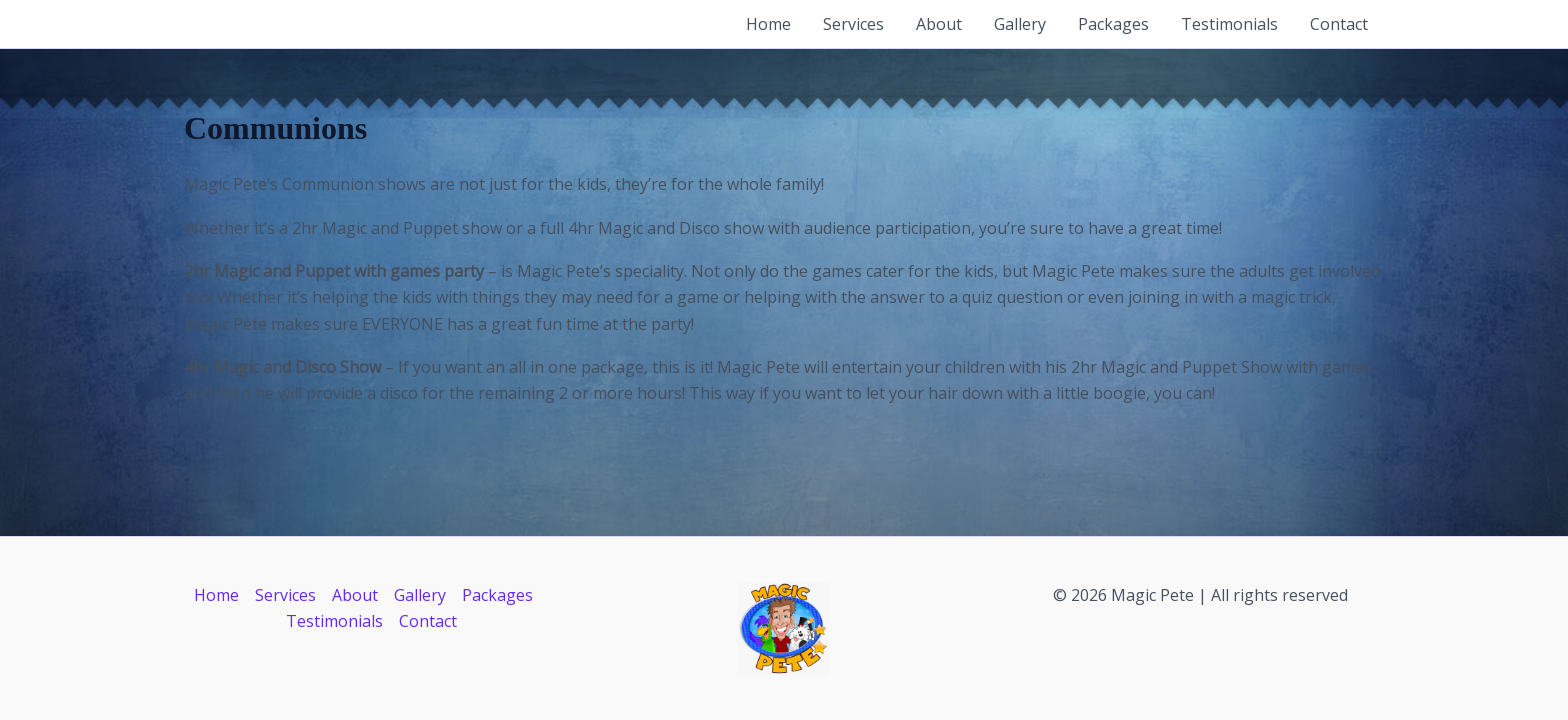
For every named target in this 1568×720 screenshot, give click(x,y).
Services (853, 24)
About (939, 24)
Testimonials (1229, 24)
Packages (1113, 24)
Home (768, 24)
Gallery (1020, 24)
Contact (1339, 24)
